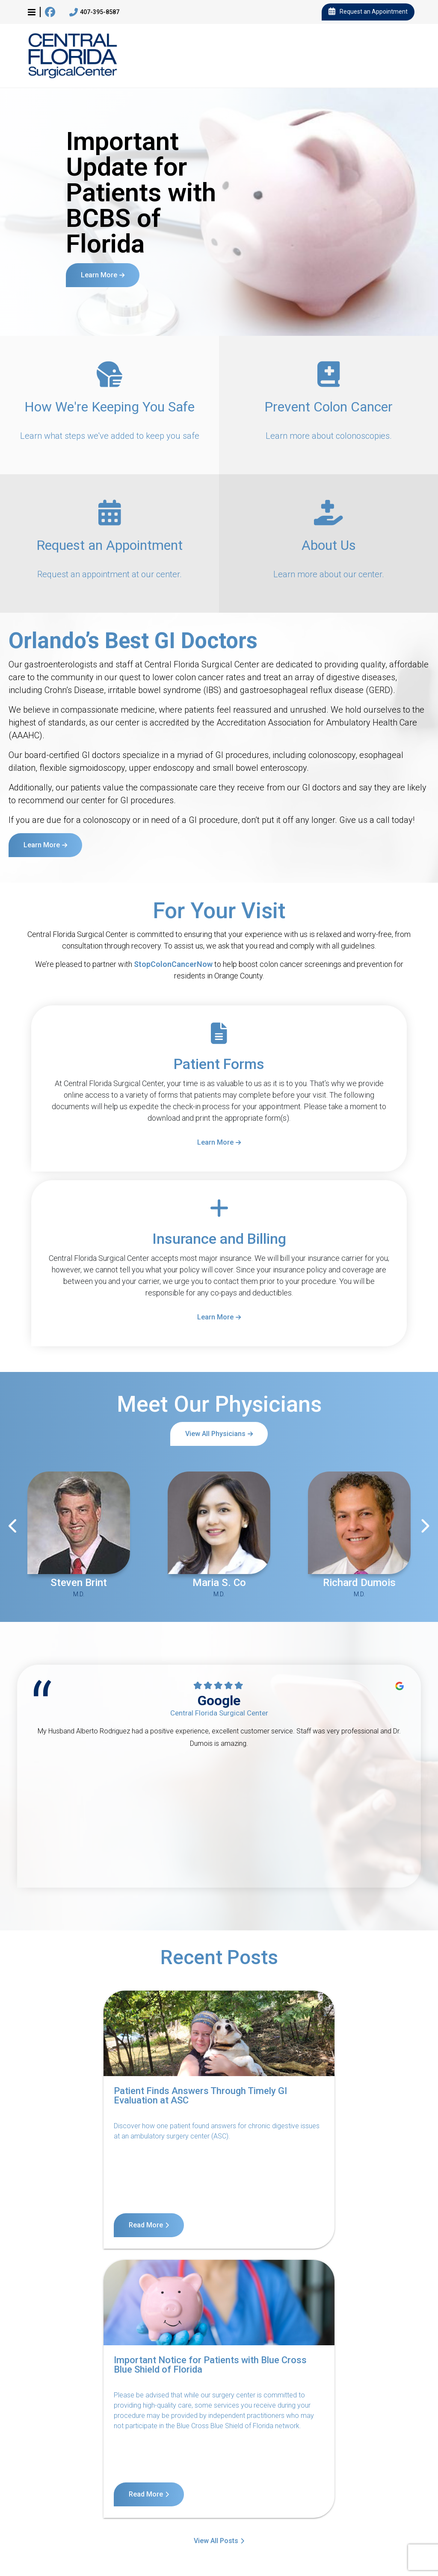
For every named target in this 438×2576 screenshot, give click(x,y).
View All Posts (216, 2269)
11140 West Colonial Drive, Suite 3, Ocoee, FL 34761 (67, 2537)
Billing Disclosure (226, 2495)
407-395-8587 (94, 12)
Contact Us (45, 2483)
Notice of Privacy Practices (118, 2483)
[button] (32, 12)
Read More (51, 2225)
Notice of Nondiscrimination (217, 2483)
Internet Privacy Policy (375, 2483)
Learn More (99, 275)
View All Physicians (215, 1434)
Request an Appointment (368, 12)
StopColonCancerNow (173, 964)
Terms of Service (300, 2483)
